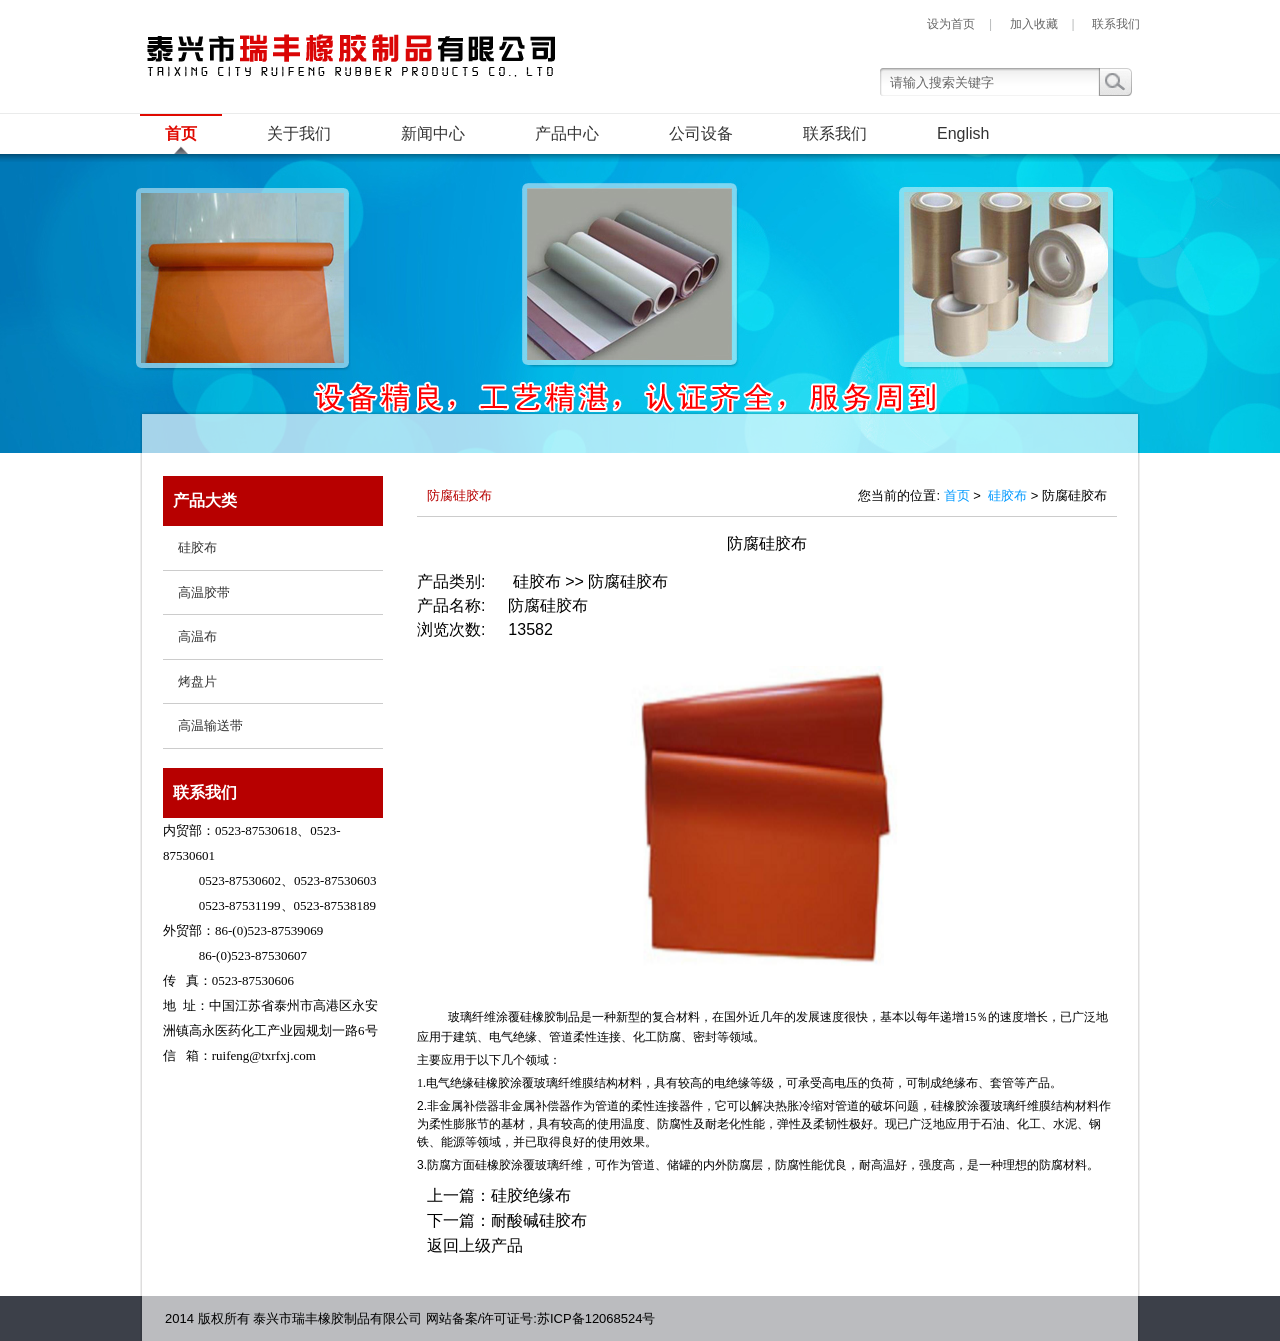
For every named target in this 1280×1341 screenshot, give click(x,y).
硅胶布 (1007, 495)
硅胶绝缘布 (531, 1195)
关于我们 (299, 133)
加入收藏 (1034, 24)
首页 (181, 133)
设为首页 (951, 24)
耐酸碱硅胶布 (539, 1220)
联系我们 (1116, 24)
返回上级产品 (475, 1245)
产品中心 (567, 133)
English (963, 133)
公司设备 (701, 133)
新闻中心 (433, 133)
